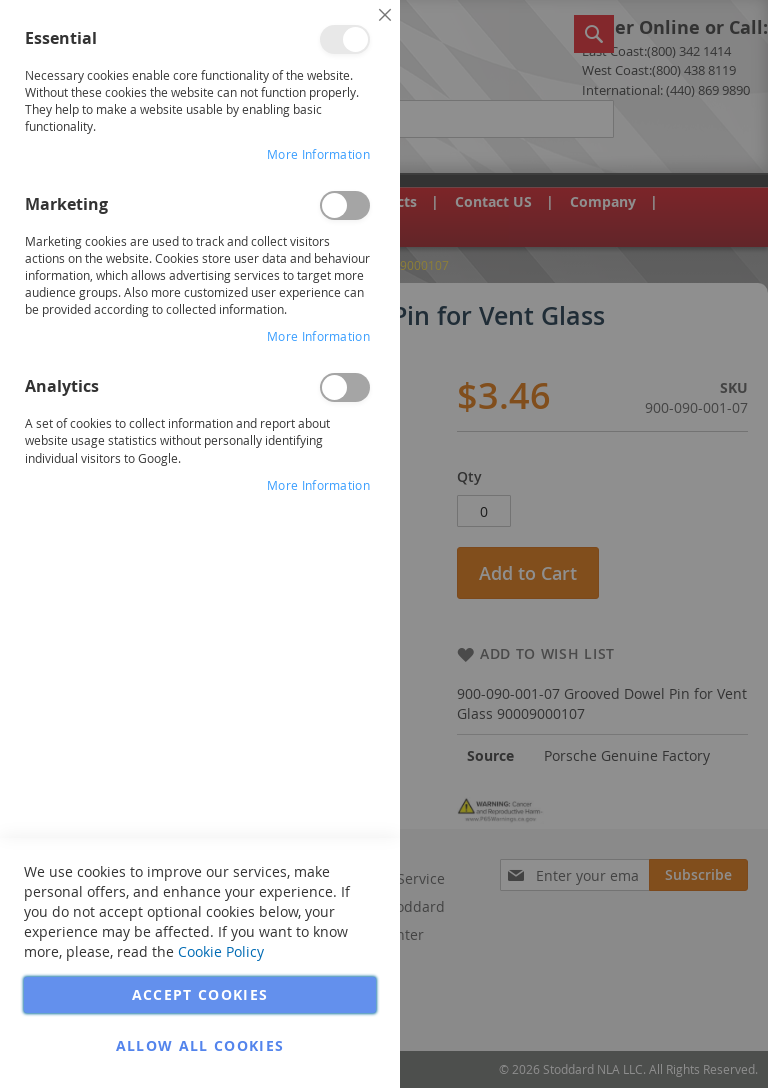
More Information (318, 154)
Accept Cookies (200, 994)
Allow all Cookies (200, 1045)
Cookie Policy (221, 951)
